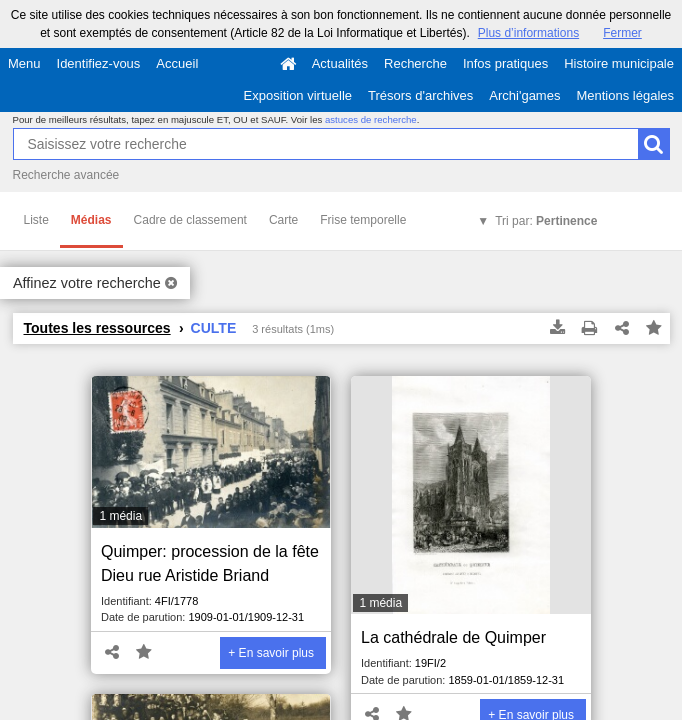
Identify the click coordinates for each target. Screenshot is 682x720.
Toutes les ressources (97, 328)
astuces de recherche (371, 119)
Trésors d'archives (420, 95)
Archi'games (524, 95)
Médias (91, 220)
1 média (120, 516)
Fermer (622, 33)
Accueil (177, 63)
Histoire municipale (619, 63)
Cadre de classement (190, 220)
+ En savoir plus (271, 653)
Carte (283, 220)
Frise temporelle (363, 220)
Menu (24, 63)
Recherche (415, 63)
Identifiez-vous (99, 63)
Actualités (340, 63)
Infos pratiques (505, 63)
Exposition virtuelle (298, 95)
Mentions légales (625, 95)
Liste (36, 220)
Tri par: (546, 221)
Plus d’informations (528, 33)
